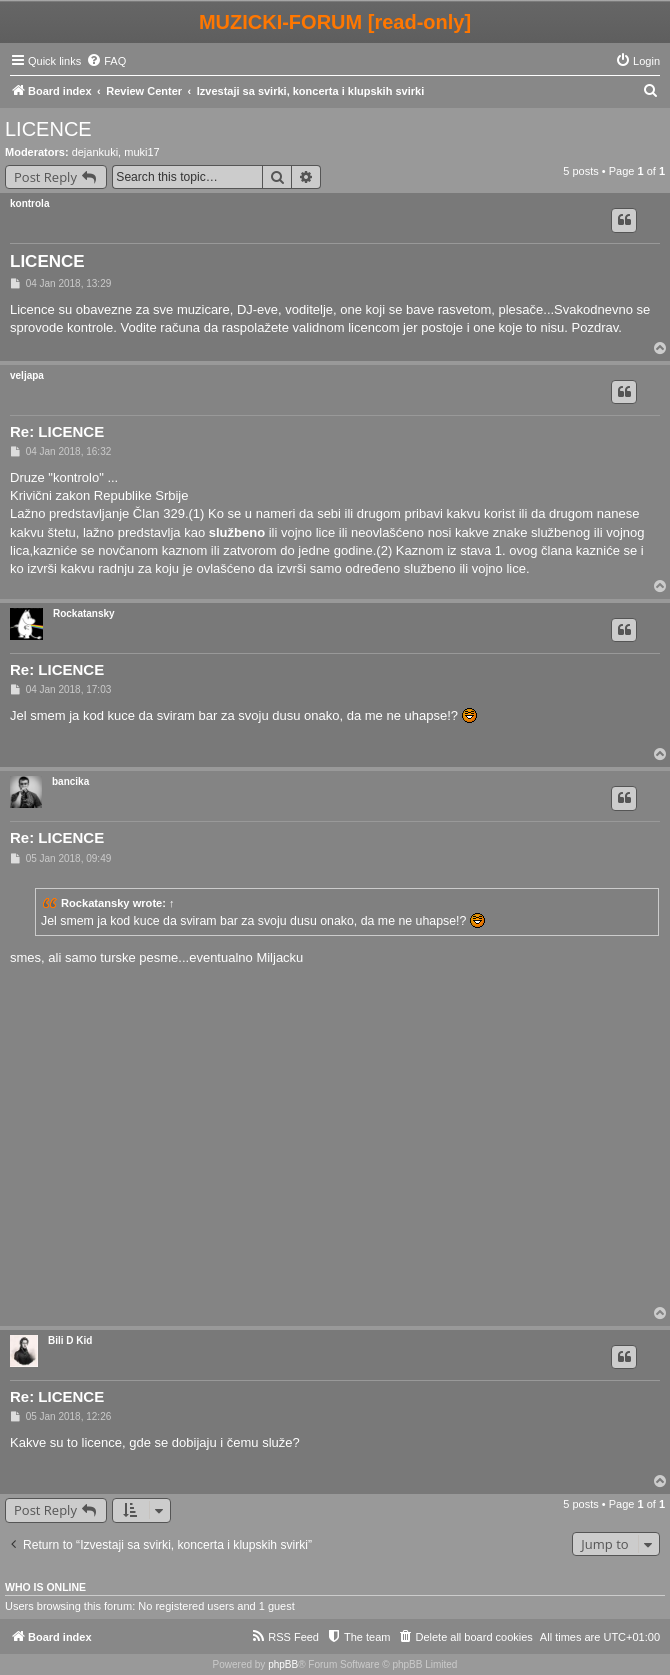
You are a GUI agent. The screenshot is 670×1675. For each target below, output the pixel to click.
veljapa (27, 375)
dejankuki (95, 152)
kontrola (29, 203)
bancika (70, 781)
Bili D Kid (70, 1340)
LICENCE (48, 129)
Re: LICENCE (57, 431)
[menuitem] (106, 61)
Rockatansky (84, 613)
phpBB (283, 1664)
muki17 (141, 152)
